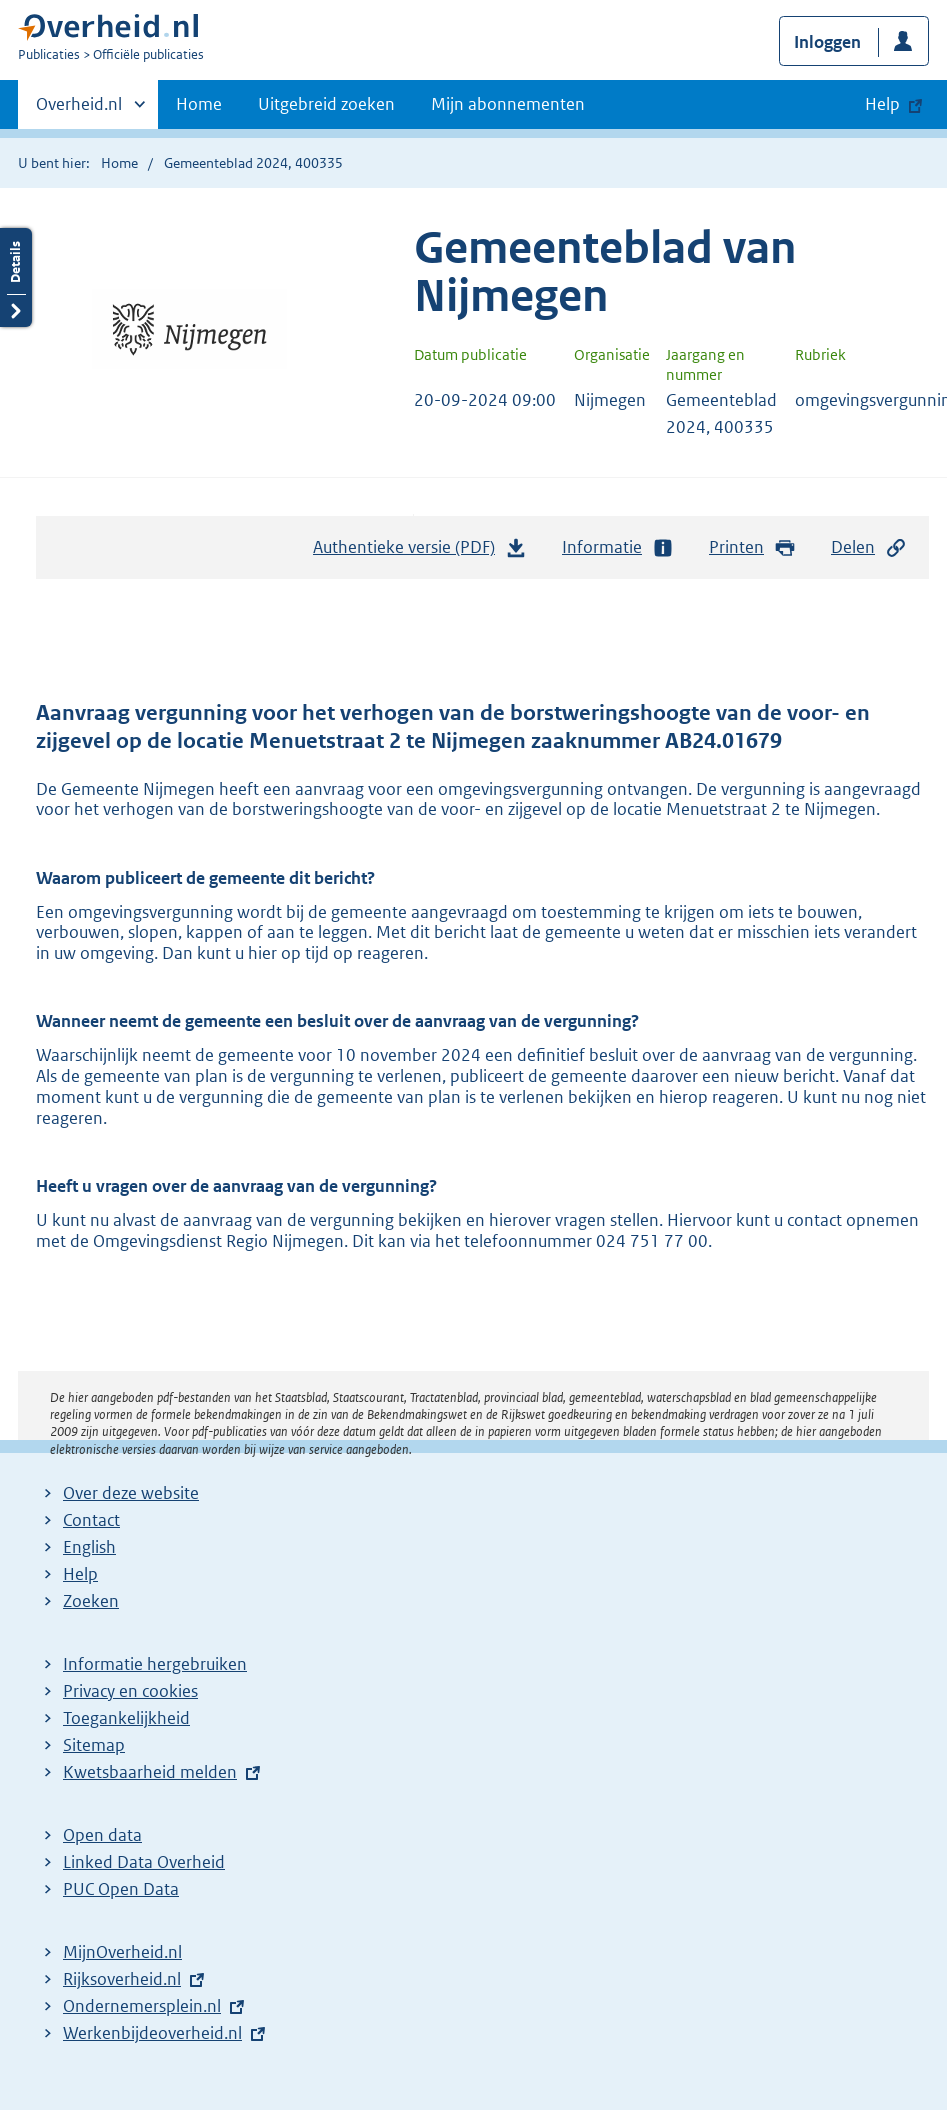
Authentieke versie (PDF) (420, 552)
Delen (869, 547)
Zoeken (91, 1601)
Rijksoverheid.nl (122, 1979)
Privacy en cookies (130, 1691)
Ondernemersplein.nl (142, 2006)
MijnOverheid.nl (122, 1952)
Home (199, 104)
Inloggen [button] (827, 42)
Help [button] (882, 104)
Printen (752, 547)
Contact (91, 1520)
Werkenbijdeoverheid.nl (152, 2033)
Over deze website (131, 1493)
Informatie (618, 547)
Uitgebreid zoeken (326, 104)
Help (80, 1574)
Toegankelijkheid (126, 1718)
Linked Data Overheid (144, 1862)
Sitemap (94, 1745)
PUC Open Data (121, 1889)
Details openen (16, 277)
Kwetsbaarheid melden (150, 1772)
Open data (102, 1835)
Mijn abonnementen (508, 104)
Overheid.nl (79, 110)
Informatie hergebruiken (155, 1664)
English (89, 1547)
